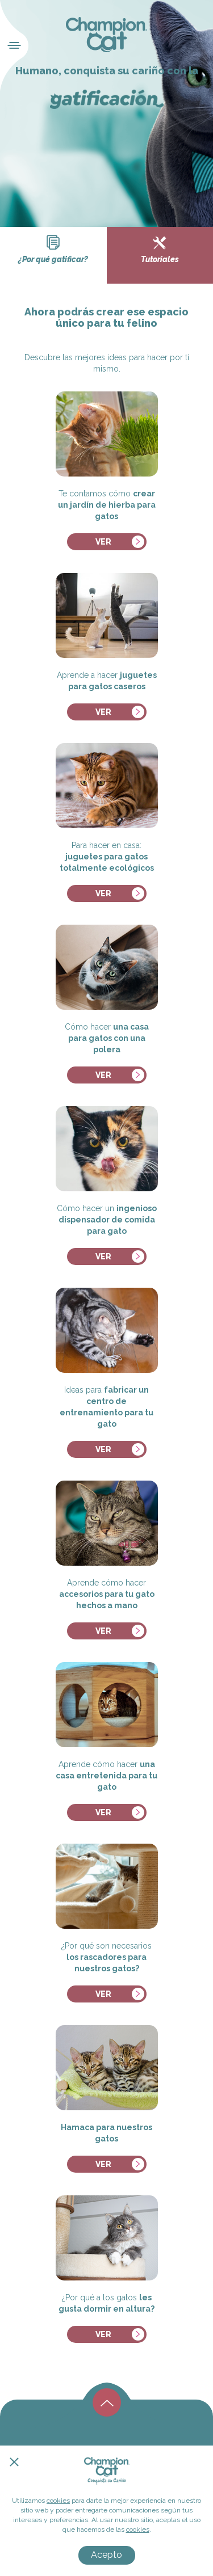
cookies (58, 2501)
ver (103, 541)
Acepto (106, 2554)
